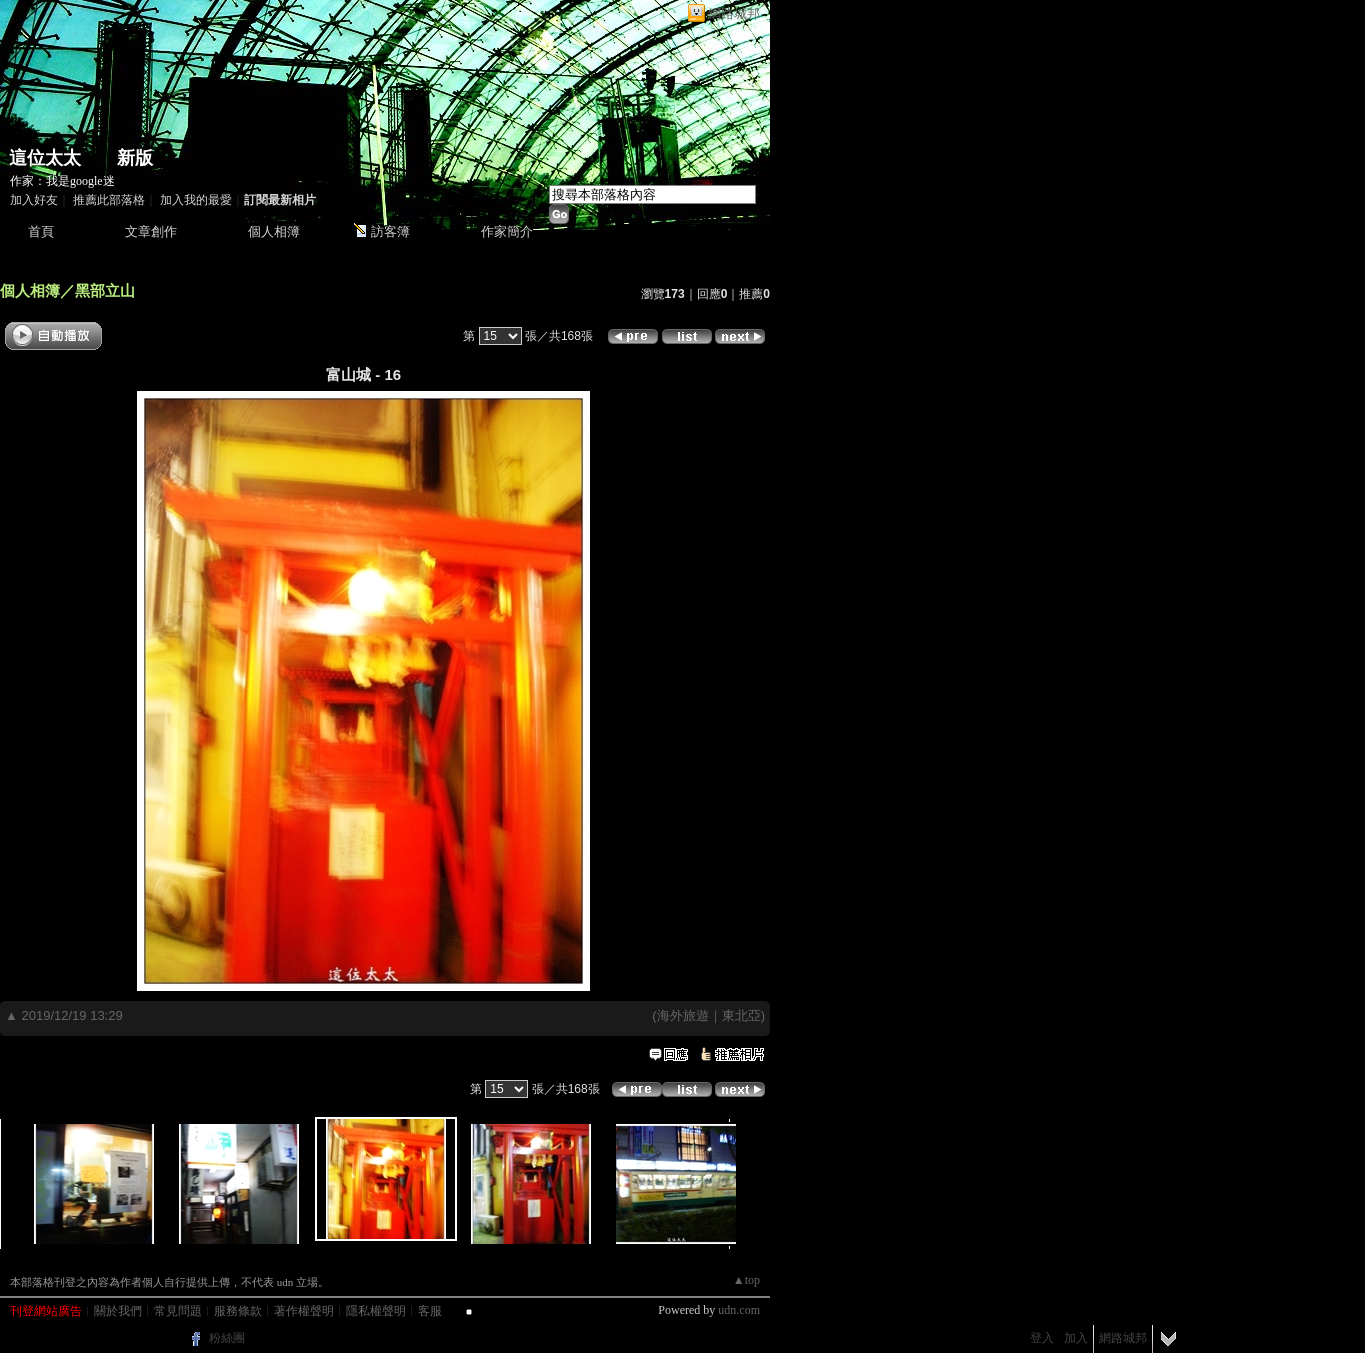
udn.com (739, 1310)
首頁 (41, 231)
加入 (1076, 1338)
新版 (135, 158)
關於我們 (118, 1311)
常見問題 (178, 1311)
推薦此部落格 (109, 200)
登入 (1042, 1338)
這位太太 (45, 158)
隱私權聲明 (376, 1311)
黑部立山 (105, 290)
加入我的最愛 (196, 200)
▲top (746, 1280)
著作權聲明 (304, 1311)
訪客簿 (390, 231)
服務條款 (238, 1311)
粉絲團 (227, 1338)
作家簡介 (507, 231)
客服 (430, 1311)
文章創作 (151, 231)
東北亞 (741, 1015)
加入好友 (34, 200)
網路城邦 (734, 13)
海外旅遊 (683, 1015)
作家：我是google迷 (62, 181)
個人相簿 (274, 231)
